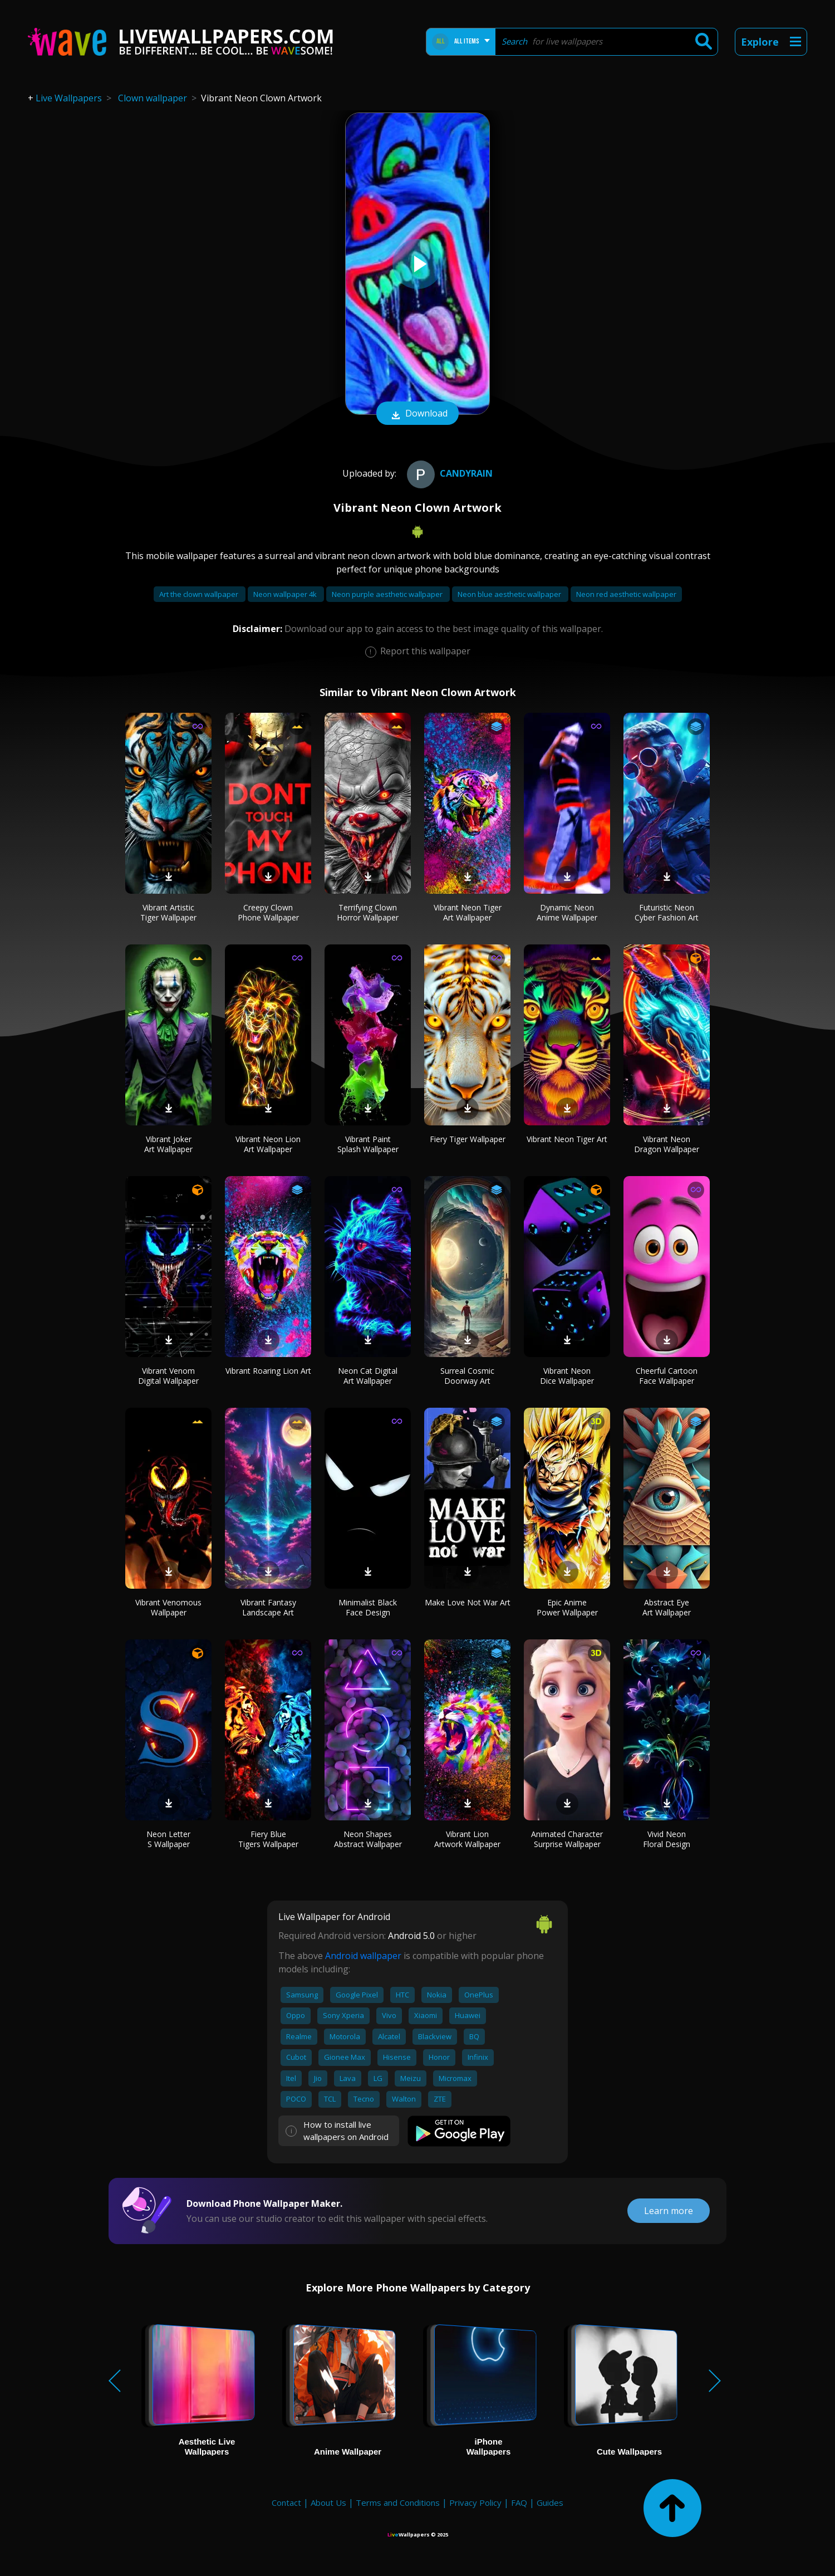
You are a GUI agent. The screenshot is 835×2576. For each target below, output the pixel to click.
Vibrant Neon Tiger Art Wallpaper (468, 912)
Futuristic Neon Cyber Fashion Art (667, 912)
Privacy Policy (475, 2502)
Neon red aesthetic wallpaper (626, 594)
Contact (286, 2502)
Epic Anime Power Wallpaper (567, 1607)
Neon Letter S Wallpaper (168, 1839)
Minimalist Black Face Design (367, 1607)
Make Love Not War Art (467, 1602)
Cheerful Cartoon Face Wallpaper (667, 1375)
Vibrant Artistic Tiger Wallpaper (168, 912)
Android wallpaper (363, 1956)
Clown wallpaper (152, 98)
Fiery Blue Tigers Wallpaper (268, 1839)
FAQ (519, 2502)
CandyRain (448, 473)
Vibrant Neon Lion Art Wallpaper (268, 1144)
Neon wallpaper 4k (285, 594)
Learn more (668, 2211)
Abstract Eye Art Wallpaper (666, 1607)
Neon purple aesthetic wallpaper (388, 594)
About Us (328, 2502)
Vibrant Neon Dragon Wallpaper (666, 1144)
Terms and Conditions (398, 2502)
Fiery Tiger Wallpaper (467, 1139)
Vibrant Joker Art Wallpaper (168, 1144)
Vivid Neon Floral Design (666, 1839)
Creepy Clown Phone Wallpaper (268, 912)
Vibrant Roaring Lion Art (268, 1370)
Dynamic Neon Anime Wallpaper (567, 912)
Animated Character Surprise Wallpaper (567, 1839)
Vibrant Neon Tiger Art (567, 1139)
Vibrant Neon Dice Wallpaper (567, 1375)
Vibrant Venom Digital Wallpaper (168, 1375)
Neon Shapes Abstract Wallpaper (368, 1839)
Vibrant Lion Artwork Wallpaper (467, 1839)
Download (417, 414)
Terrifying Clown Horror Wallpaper (368, 912)
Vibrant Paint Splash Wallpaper (368, 1144)
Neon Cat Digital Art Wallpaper (367, 1375)
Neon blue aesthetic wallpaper (510, 594)
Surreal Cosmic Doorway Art (467, 1375)
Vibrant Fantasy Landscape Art (268, 1607)
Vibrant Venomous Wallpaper (168, 1607)
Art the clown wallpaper (199, 594)
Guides (550, 2502)
